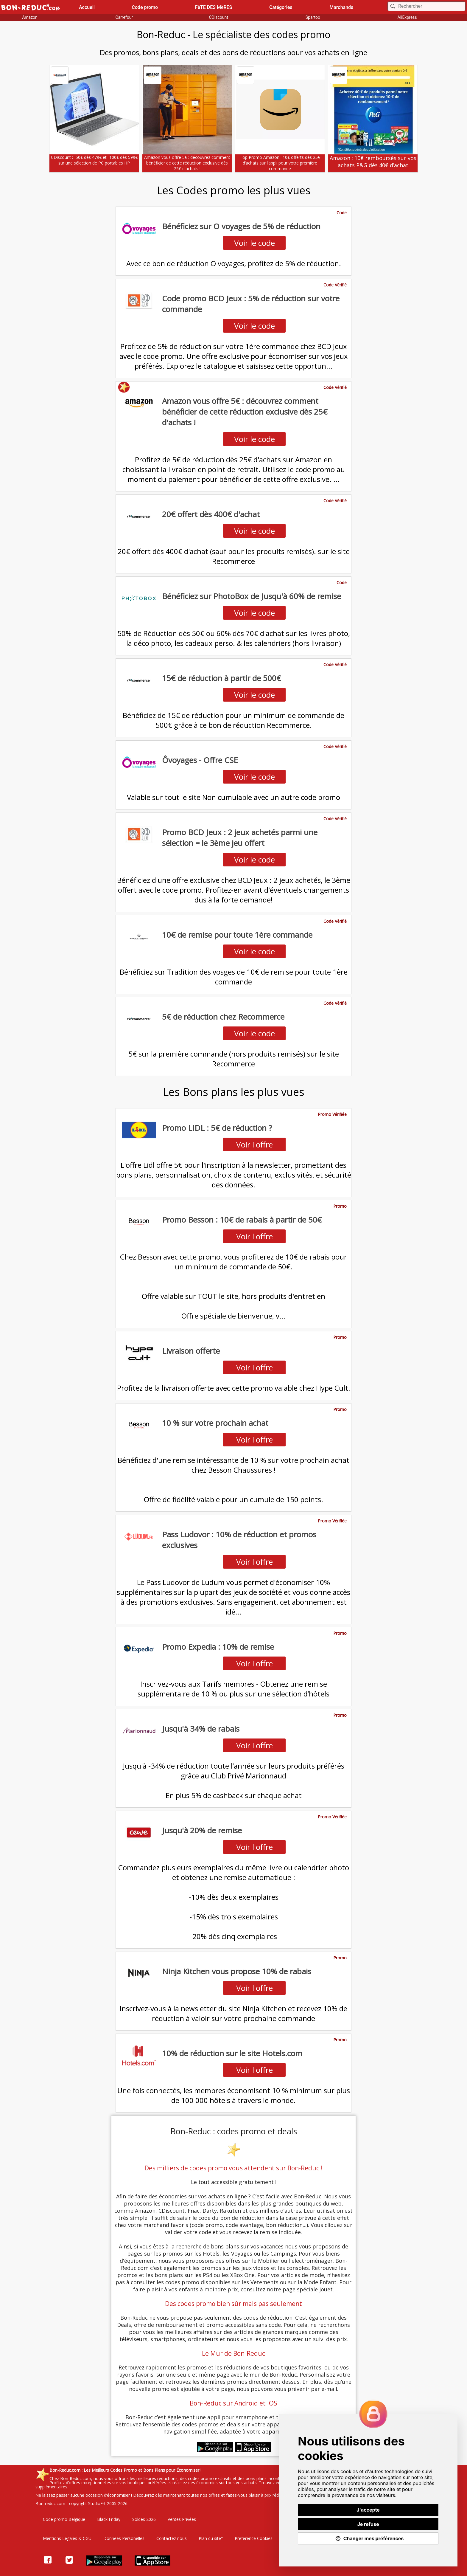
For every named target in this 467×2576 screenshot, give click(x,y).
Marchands (341, 7)
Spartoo (313, 17)
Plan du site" (211, 2538)
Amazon (30, 17)
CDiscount (218, 17)
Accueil (87, 7)
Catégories (280, 7)
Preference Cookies (254, 2538)
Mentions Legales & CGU (67, 2538)
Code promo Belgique (64, 2519)
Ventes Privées (182, 2519)
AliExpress (407, 17)
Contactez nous (171, 2538)
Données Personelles (123, 2538)
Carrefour (124, 17)
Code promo (145, 7)
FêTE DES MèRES (213, 7)
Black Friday (108, 2519)
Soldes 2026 (144, 2519)
